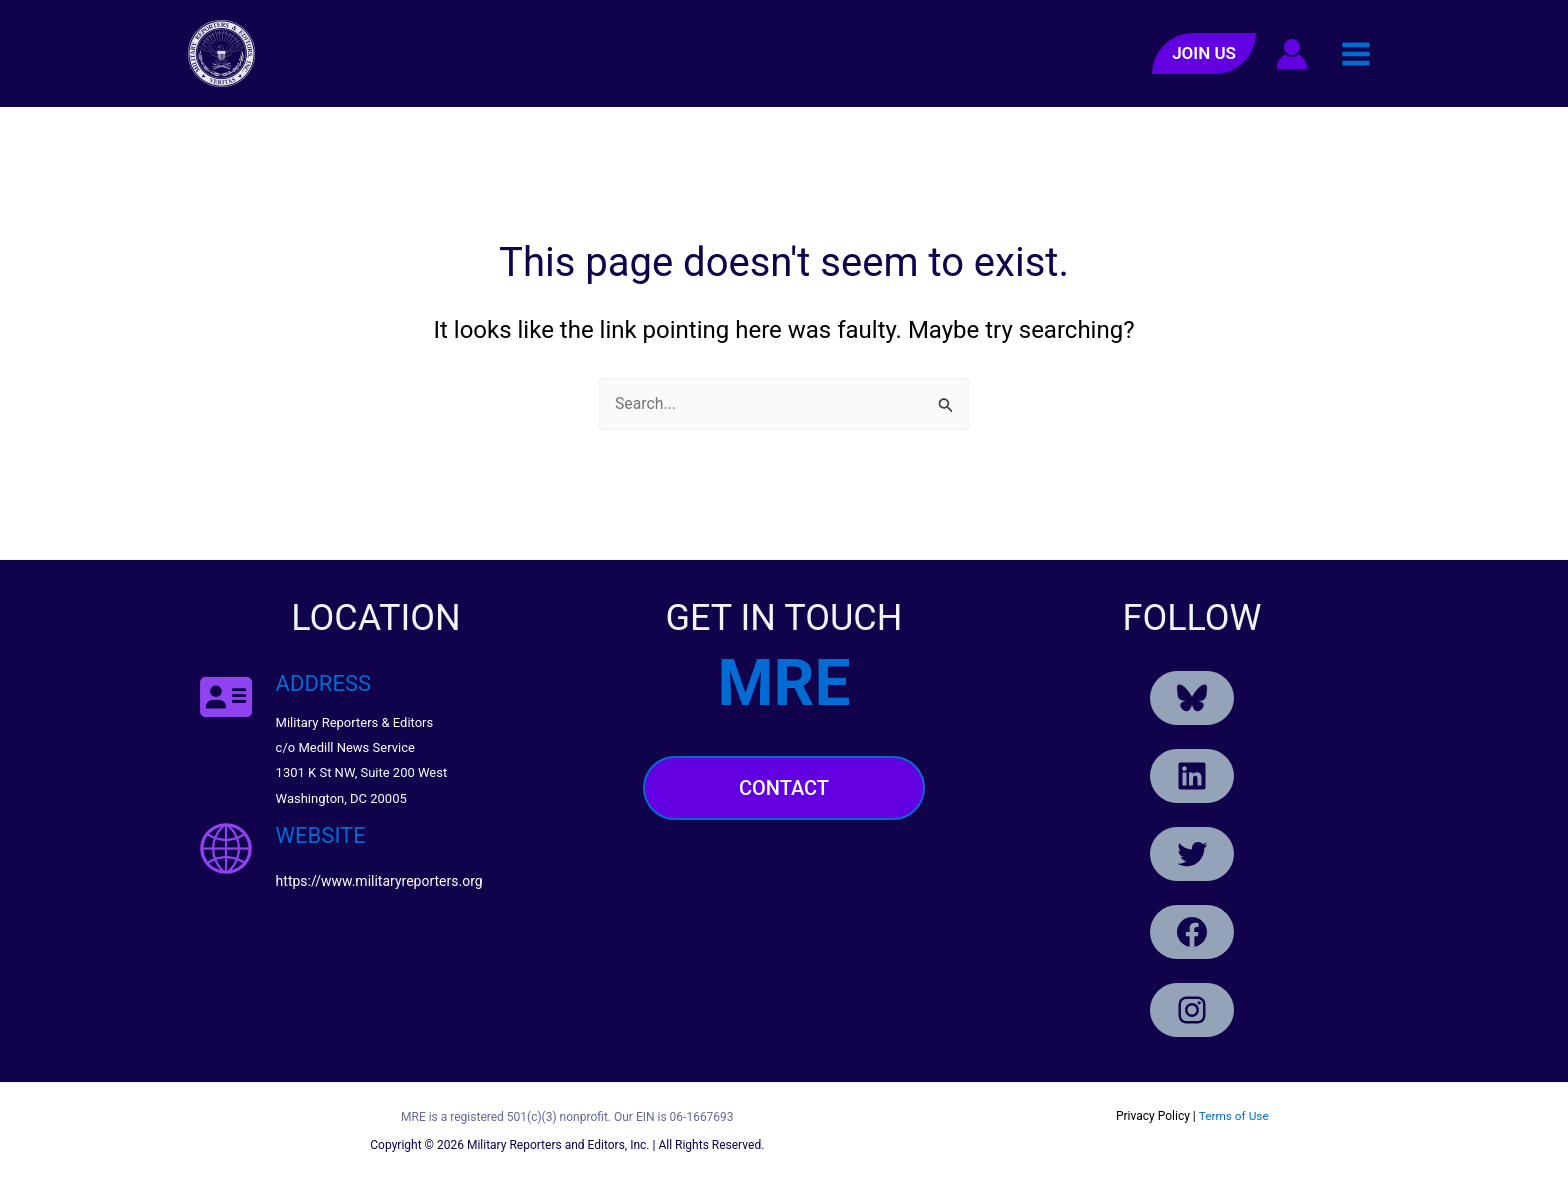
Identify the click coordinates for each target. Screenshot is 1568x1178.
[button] (1204, 53)
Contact (784, 788)
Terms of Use (1233, 1116)
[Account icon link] (1292, 54)
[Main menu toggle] (1356, 53)
